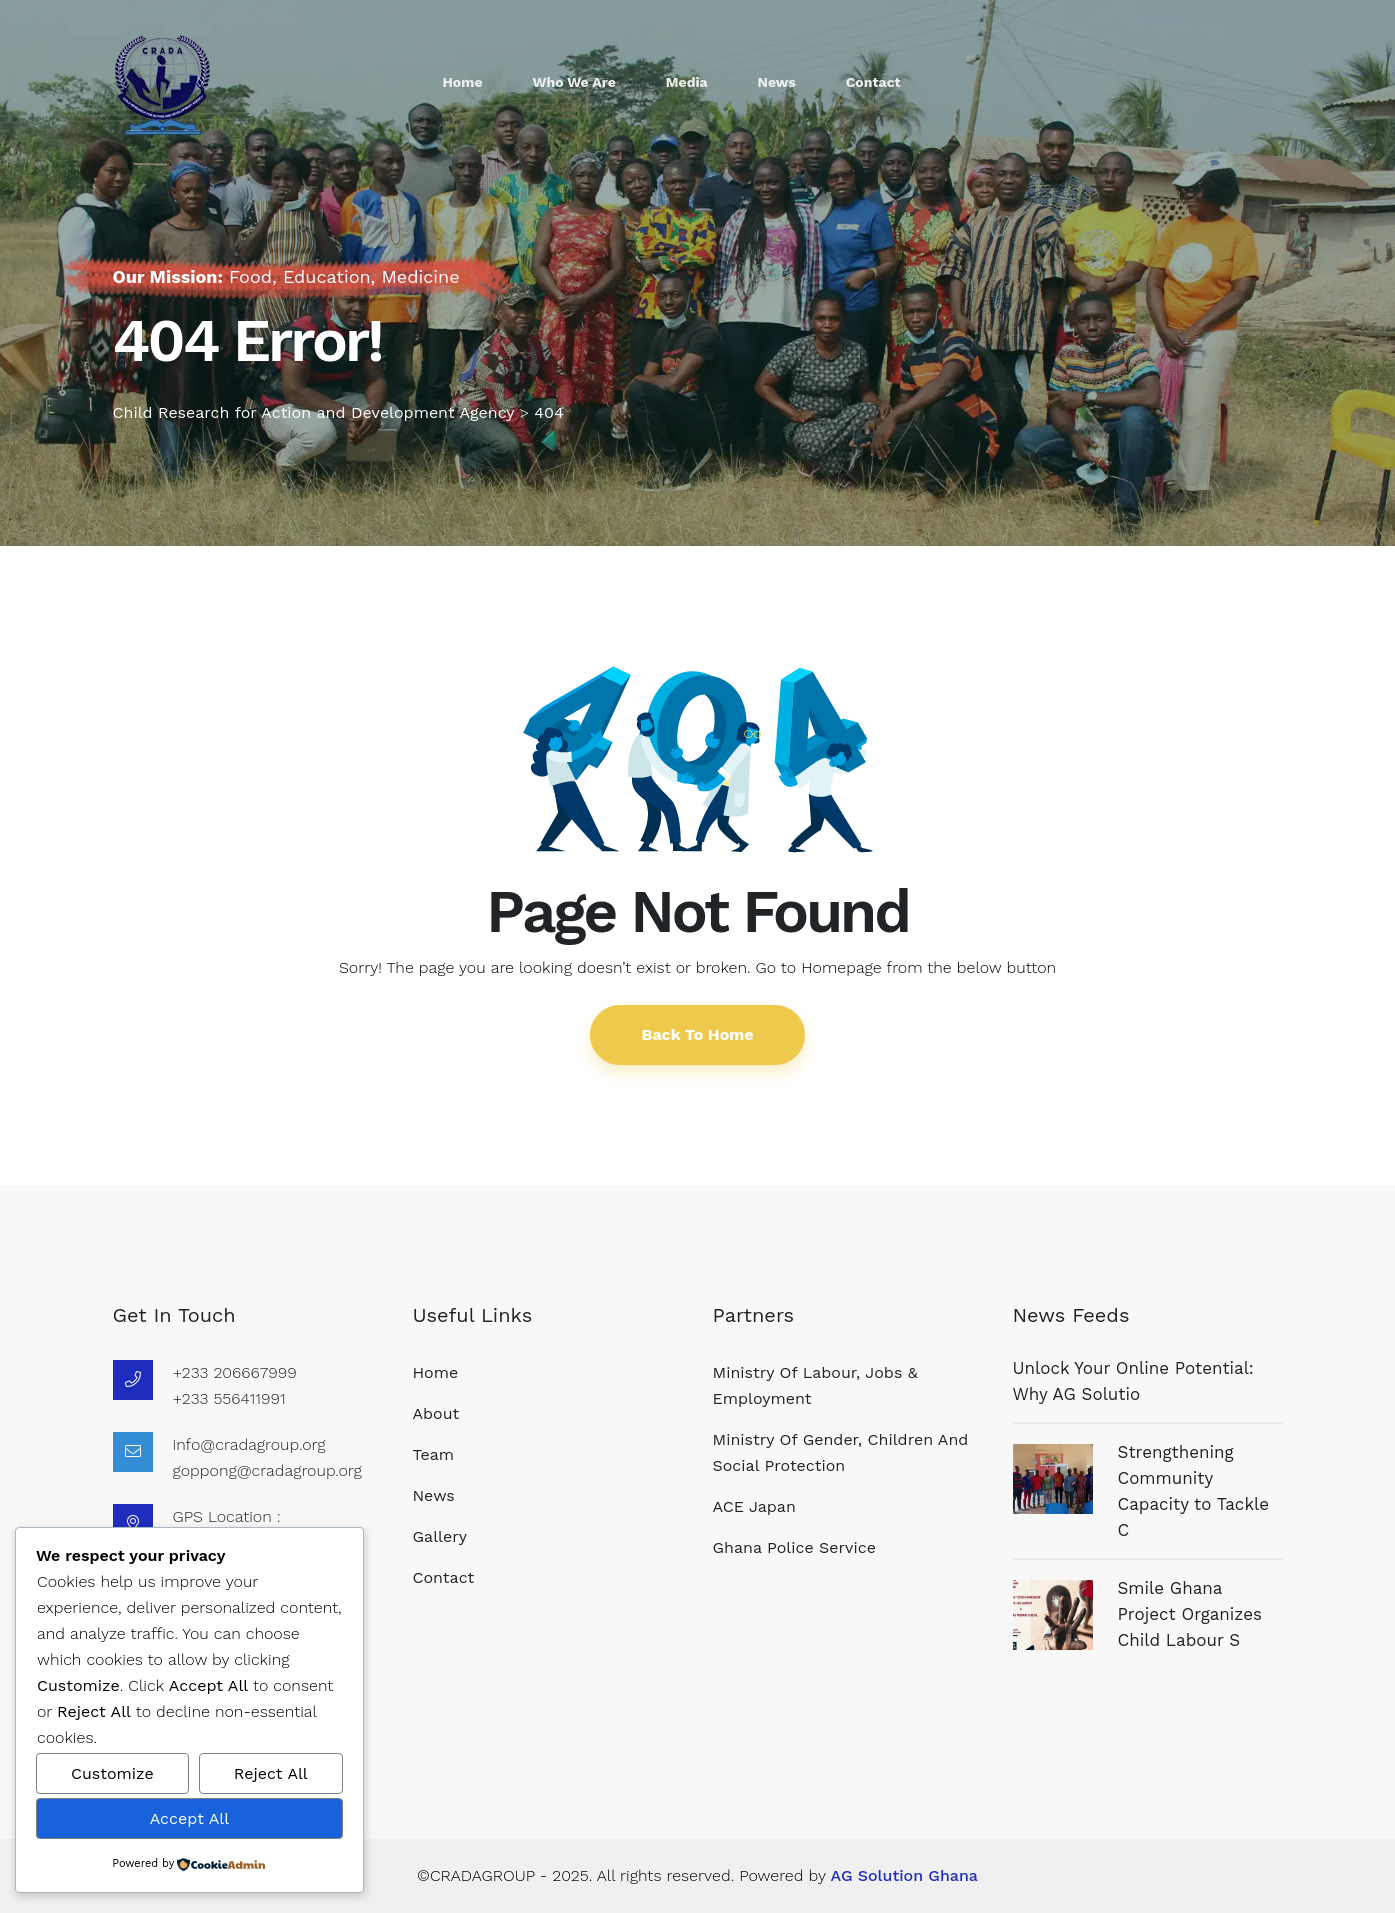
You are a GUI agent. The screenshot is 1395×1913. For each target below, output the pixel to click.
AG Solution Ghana (904, 1875)
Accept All (189, 1818)
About (436, 1413)
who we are (574, 82)
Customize (112, 1773)
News (777, 82)
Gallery (440, 1536)
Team (433, 1454)
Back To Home (697, 1034)
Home (463, 82)
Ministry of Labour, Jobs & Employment (815, 1385)
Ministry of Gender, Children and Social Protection (841, 1452)
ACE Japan (754, 1506)
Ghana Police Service (794, 1547)
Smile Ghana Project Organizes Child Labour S (1190, 1614)
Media (687, 82)
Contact (873, 82)
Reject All (271, 1773)
